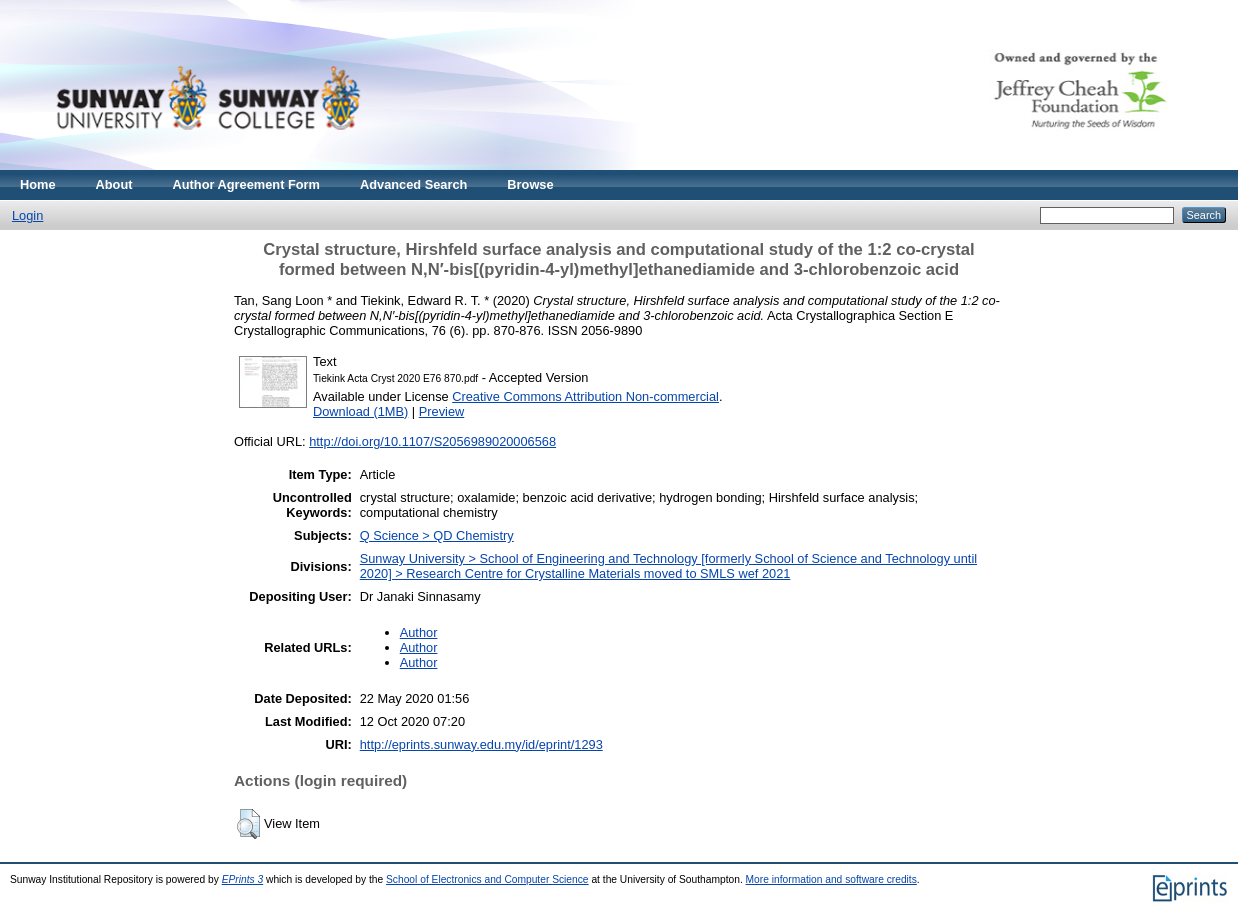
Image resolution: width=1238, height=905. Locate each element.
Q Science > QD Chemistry (437, 535)
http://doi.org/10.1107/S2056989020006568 (432, 441)
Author (419, 632)
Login (27, 215)
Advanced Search (413, 184)
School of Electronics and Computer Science (487, 879)
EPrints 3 (243, 879)
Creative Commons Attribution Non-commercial (585, 396)
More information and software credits (831, 879)
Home (38, 184)
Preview (442, 411)
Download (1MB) (360, 411)
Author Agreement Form (246, 184)
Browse (530, 184)
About (114, 184)
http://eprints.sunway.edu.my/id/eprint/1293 (481, 744)
